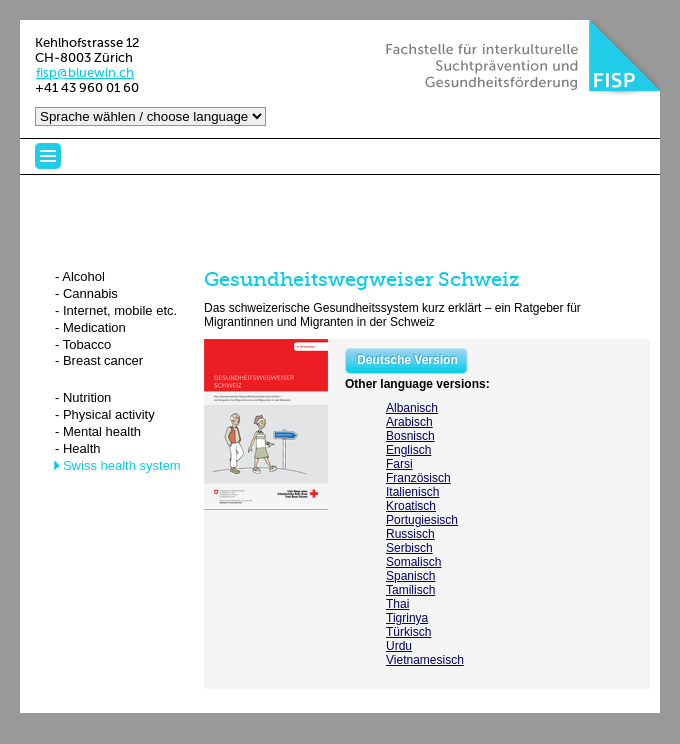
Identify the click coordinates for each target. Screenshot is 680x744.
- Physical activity (105, 414)
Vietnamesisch (425, 660)
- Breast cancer (99, 360)
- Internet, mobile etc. (116, 310)
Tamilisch (410, 590)
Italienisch (412, 492)
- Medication (90, 327)
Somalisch (413, 562)
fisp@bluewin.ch (85, 72)
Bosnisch (410, 436)
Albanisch (412, 408)
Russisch (410, 534)
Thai (397, 604)
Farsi (399, 464)
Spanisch (410, 576)
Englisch (408, 450)
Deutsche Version (407, 360)
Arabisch (409, 422)
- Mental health (98, 431)
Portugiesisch (422, 520)
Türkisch (408, 632)
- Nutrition (83, 397)
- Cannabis (86, 293)
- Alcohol (80, 276)
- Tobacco (83, 344)
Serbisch (409, 548)
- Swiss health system (118, 465)
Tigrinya (407, 618)
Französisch (418, 478)
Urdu (399, 646)
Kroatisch (411, 506)
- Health (78, 448)
